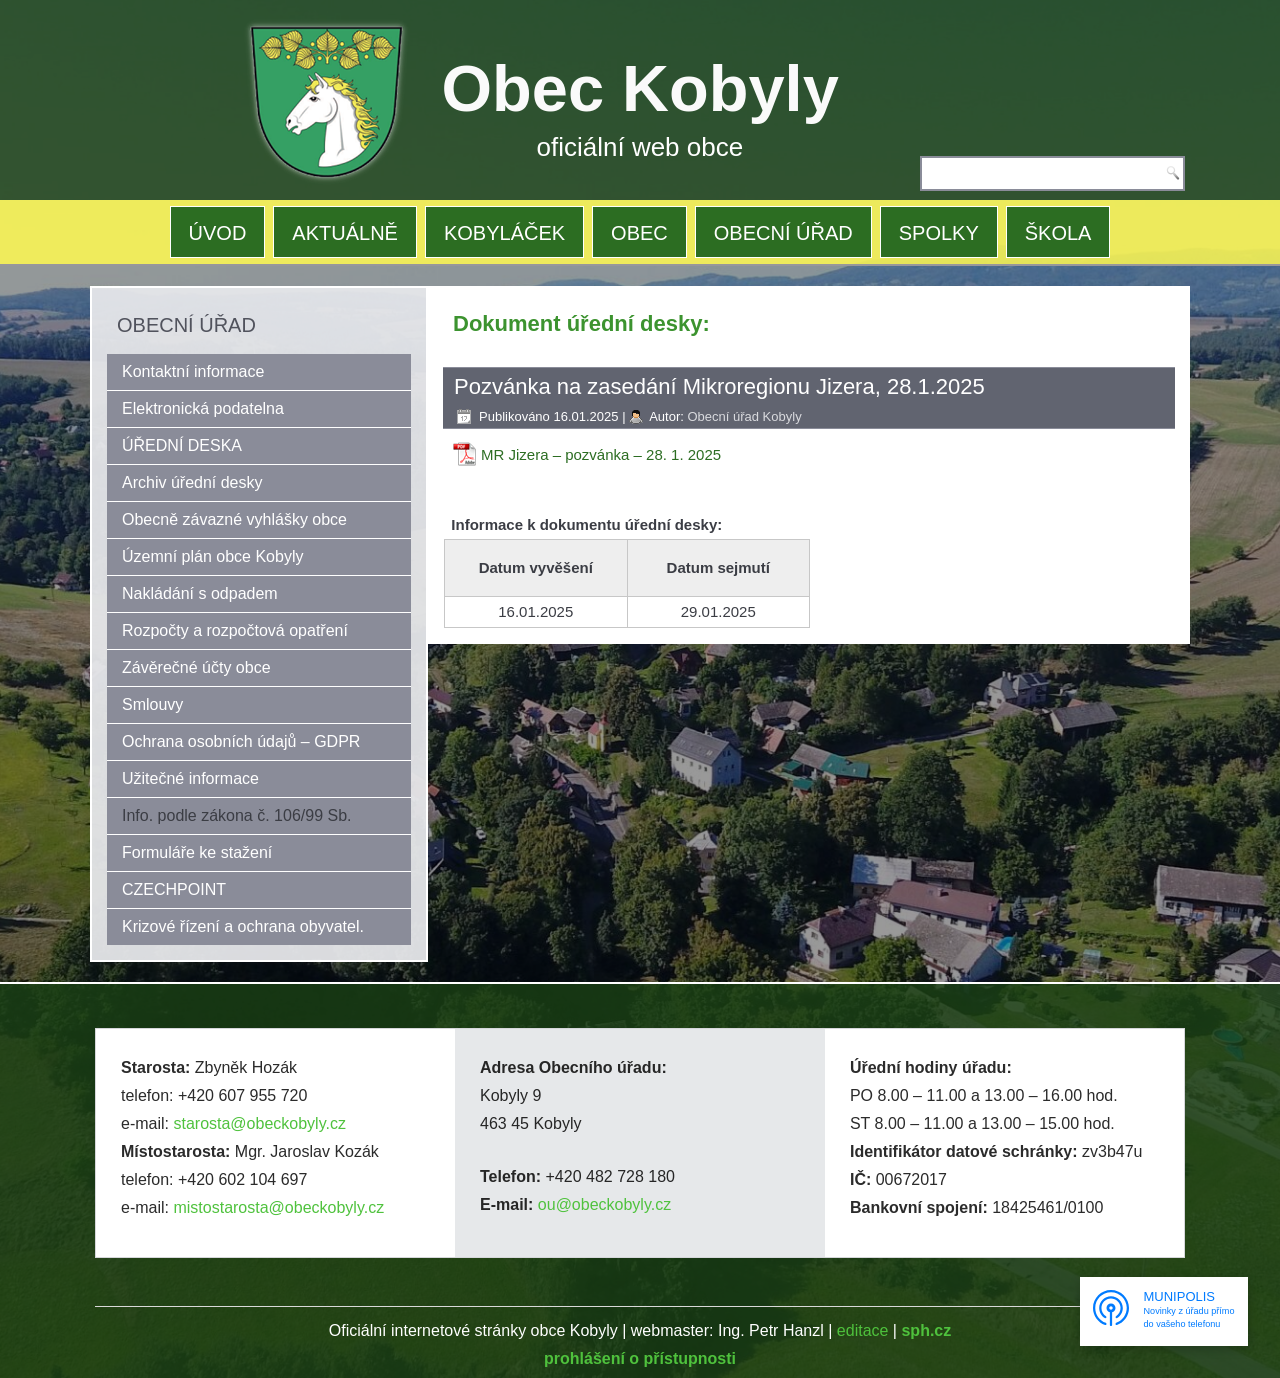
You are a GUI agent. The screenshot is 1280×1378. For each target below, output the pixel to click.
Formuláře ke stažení (197, 852)
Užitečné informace (190, 778)
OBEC (639, 233)
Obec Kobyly (640, 88)
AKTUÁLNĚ (345, 233)
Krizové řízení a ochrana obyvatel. (243, 926)
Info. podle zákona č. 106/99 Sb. (237, 815)
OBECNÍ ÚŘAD (783, 233)
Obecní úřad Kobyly (744, 416)
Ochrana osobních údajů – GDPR (241, 741)
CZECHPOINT (174, 889)
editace (863, 1330)
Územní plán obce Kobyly (212, 556)
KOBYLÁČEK (504, 233)
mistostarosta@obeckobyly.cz (278, 1207)
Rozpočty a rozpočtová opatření (235, 630)
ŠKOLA (1058, 233)
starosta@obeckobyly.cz (259, 1123)
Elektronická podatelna (203, 408)
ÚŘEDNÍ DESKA (182, 445)
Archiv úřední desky (192, 482)
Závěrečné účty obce (196, 667)
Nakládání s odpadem (200, 593)
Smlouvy (152, 704)
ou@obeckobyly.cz (604, 1204)
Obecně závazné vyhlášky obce (234, 519)
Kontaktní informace (193, 371)
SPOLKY (939, 233)
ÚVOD (218, 233)
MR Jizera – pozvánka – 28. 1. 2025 (601, 454)
